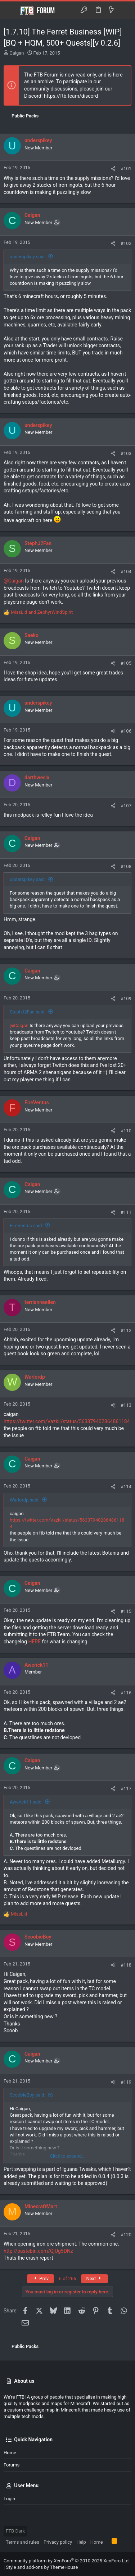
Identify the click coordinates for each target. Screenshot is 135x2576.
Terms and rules (22, 2542)
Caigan (16, 53)
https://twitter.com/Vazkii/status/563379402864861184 (67, 1421)
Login (9, 2498)
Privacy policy (58, 2542)
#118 (126, 1965)
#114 (126, 1486)
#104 (126, 571)
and (42, 612)
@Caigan (14, 581)
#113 (126, 1405)
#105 (126, 663)
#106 (126, 731)
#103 (126, 453)
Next (94, 2278)
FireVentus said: (26, 1225)
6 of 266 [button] (67, 2278)
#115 (126, 1611)
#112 (126, 1330)
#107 (126, 805)
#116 (126, 1692)
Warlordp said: (25, 1500)
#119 (126, 2082)
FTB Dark (15, 2531)
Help (81, 2542)
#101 (126, 168)
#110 (126, 1130)
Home (10, 2452)
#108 (126, 866)
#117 (126, 1788)
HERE (34, 1641)
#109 (126, 998)
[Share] (113, 168)
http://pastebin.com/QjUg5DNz (38, 2251)
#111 (126, 1212)
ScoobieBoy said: (27, 2095)
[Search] (124, 10)
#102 (126, 243)
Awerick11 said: (26, 1802)
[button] (11, 10)
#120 (126, 2234)
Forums (11, 2465)
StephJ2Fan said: (28, 1012)
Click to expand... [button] (68, 2156)
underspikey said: (28, 256)
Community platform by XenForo (67, 2560)
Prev (40, 2278)
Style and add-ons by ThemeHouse (42, 2567)
